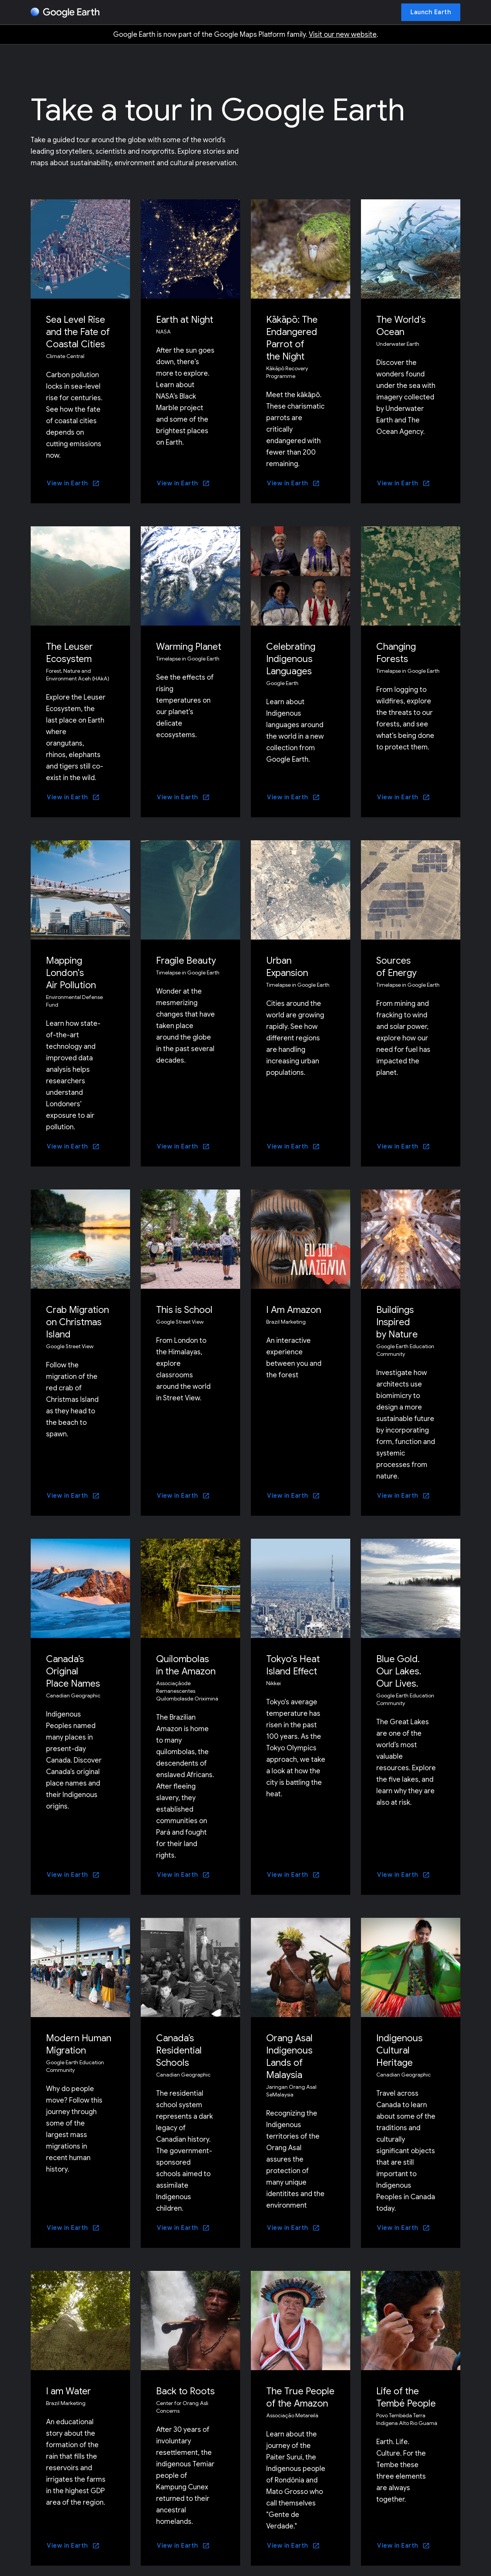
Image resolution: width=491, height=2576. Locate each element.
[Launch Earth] (430, 12)
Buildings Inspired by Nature (397, 1322)
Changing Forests (396, 653)
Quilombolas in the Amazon (186, 1665)
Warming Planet (188, 646)
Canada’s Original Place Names (73, 1671)
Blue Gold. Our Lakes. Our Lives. (398, 1671)
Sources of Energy (396, 967)
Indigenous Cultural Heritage (399, 2050)
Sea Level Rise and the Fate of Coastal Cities (78, 332)
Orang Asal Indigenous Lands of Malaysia (289, 2056)
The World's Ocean (401, 326)
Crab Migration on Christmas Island (77, 1322)
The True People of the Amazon (300, 2397)
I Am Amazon (293, 1310)
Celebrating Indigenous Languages (290, 659)
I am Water (68, 2391)
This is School (184, 1310)
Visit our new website (343, 34)
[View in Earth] (73, 483)
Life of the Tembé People (406, 2397)
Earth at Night (184, 319)
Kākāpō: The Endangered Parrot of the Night (292, 338)
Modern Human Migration (78, 2044)
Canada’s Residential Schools (179, 2050)
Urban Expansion (287, 967)
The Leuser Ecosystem (69, 653)
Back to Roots (185, 2391)
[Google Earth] (65, 13)
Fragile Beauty (186, 960)
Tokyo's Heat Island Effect (293, 1665)
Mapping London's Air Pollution (71, 973)
